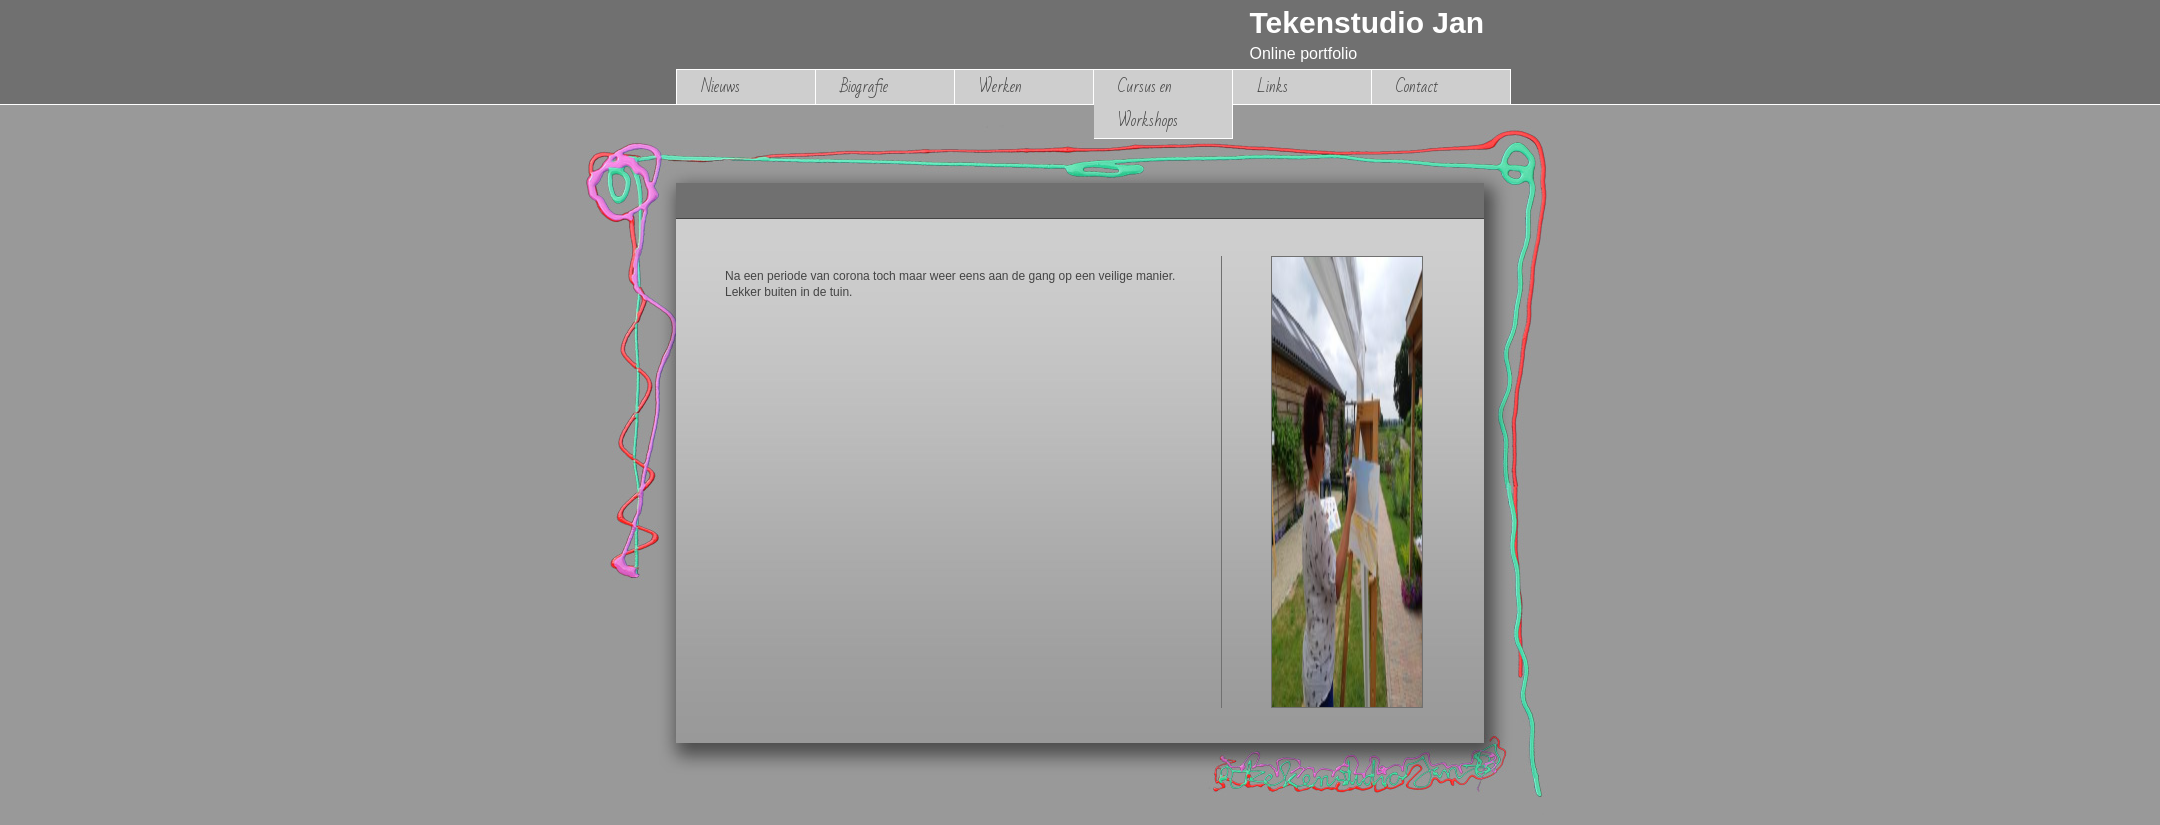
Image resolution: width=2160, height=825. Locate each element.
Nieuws (720, 86)
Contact (1417, 86)
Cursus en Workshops (1148, 103)
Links (1272, 86)
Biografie (864, 86)
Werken (1000, 86)
